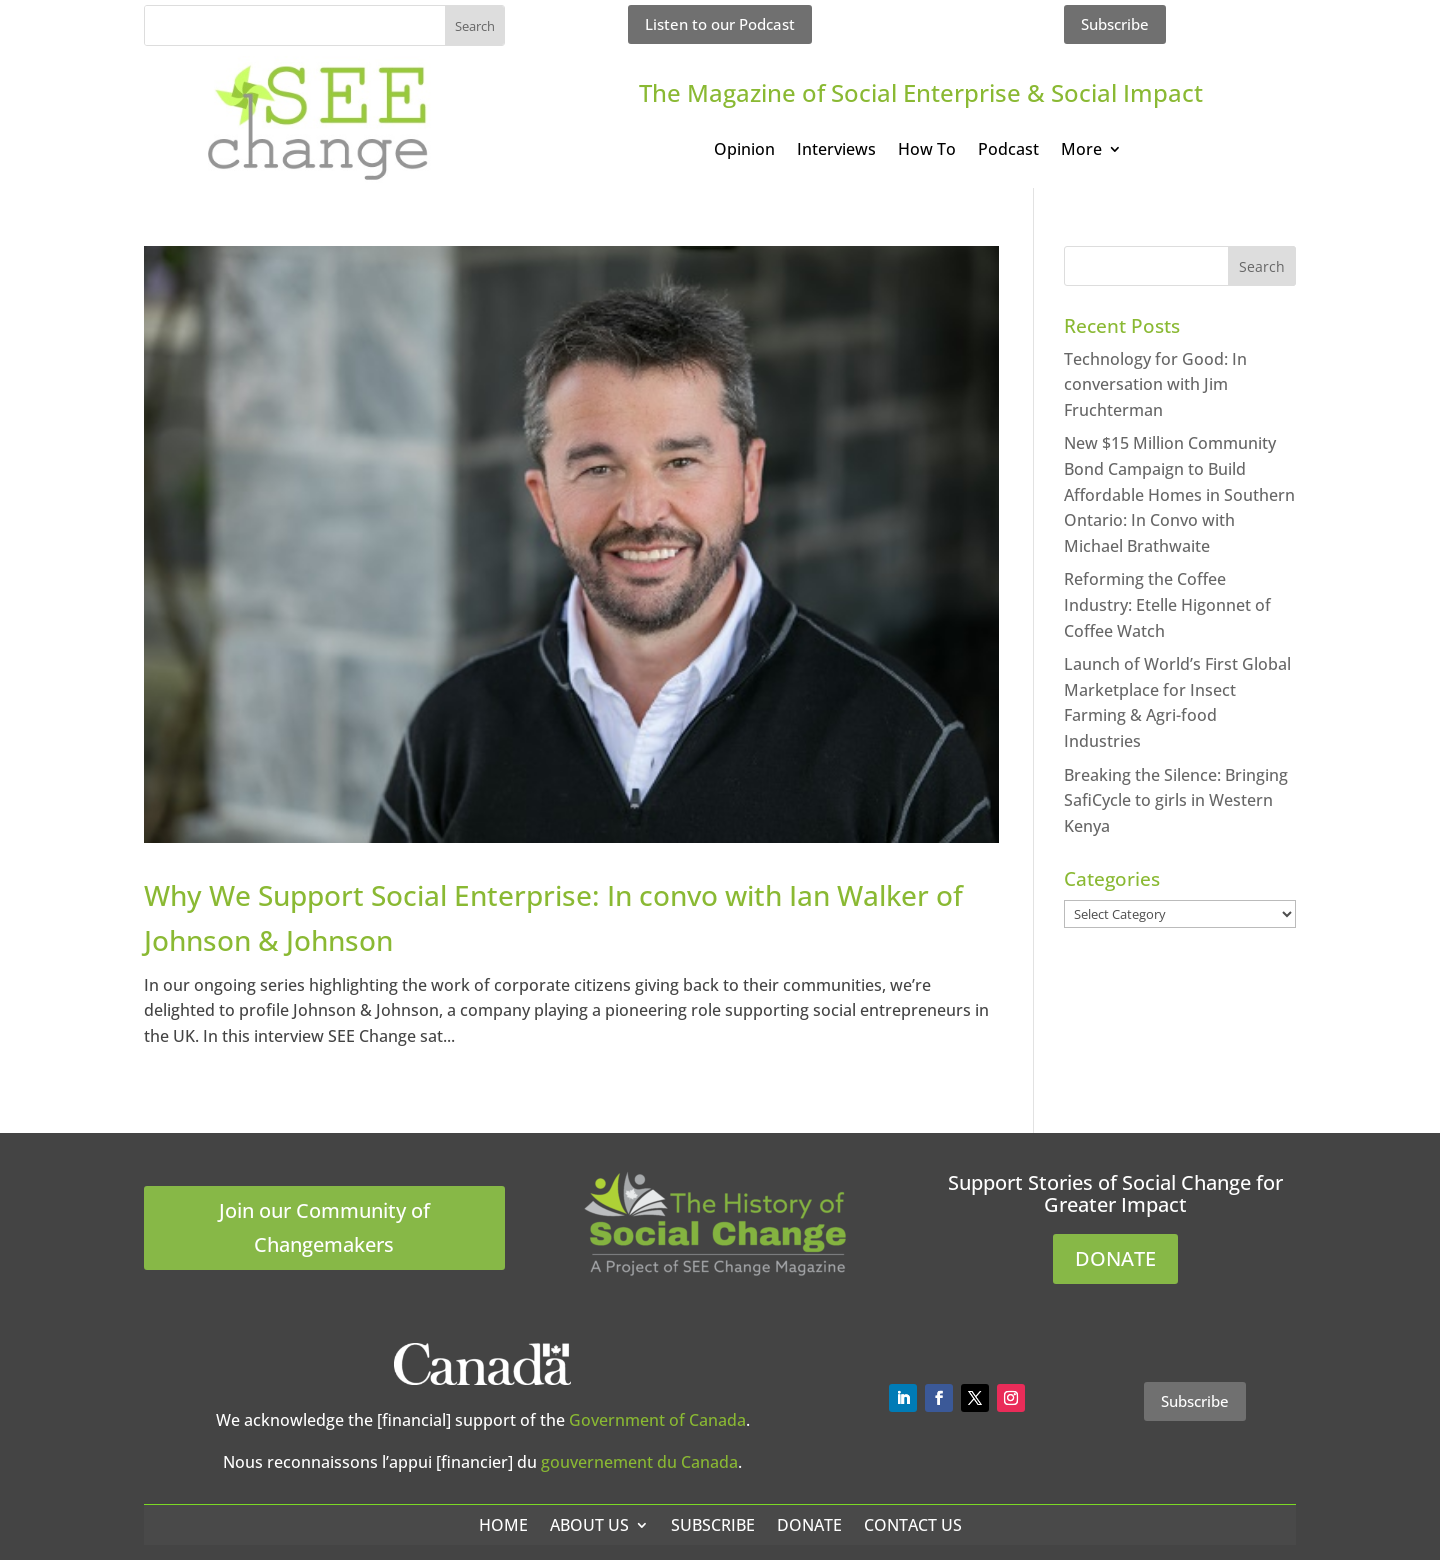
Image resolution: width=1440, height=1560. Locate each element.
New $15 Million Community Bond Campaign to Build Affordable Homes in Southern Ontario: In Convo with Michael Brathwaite (1179, 494)
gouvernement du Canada (639, 1462)
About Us (589, 1525)
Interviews (836, 151)
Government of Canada (657, 1420)
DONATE (1115, 1258)
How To (927, 151)
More (1081, 151)
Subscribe (1115, 24)
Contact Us (913, 1525)
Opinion (744, 151)
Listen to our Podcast (720, 24)
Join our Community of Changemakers (324, 1227)
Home (503, 1525)
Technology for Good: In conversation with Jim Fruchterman (1155, 384)
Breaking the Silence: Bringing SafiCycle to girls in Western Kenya (1176, 800)
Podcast (1008, 151)
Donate (809, 1525)
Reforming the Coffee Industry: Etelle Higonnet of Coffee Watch (1167, 604)
